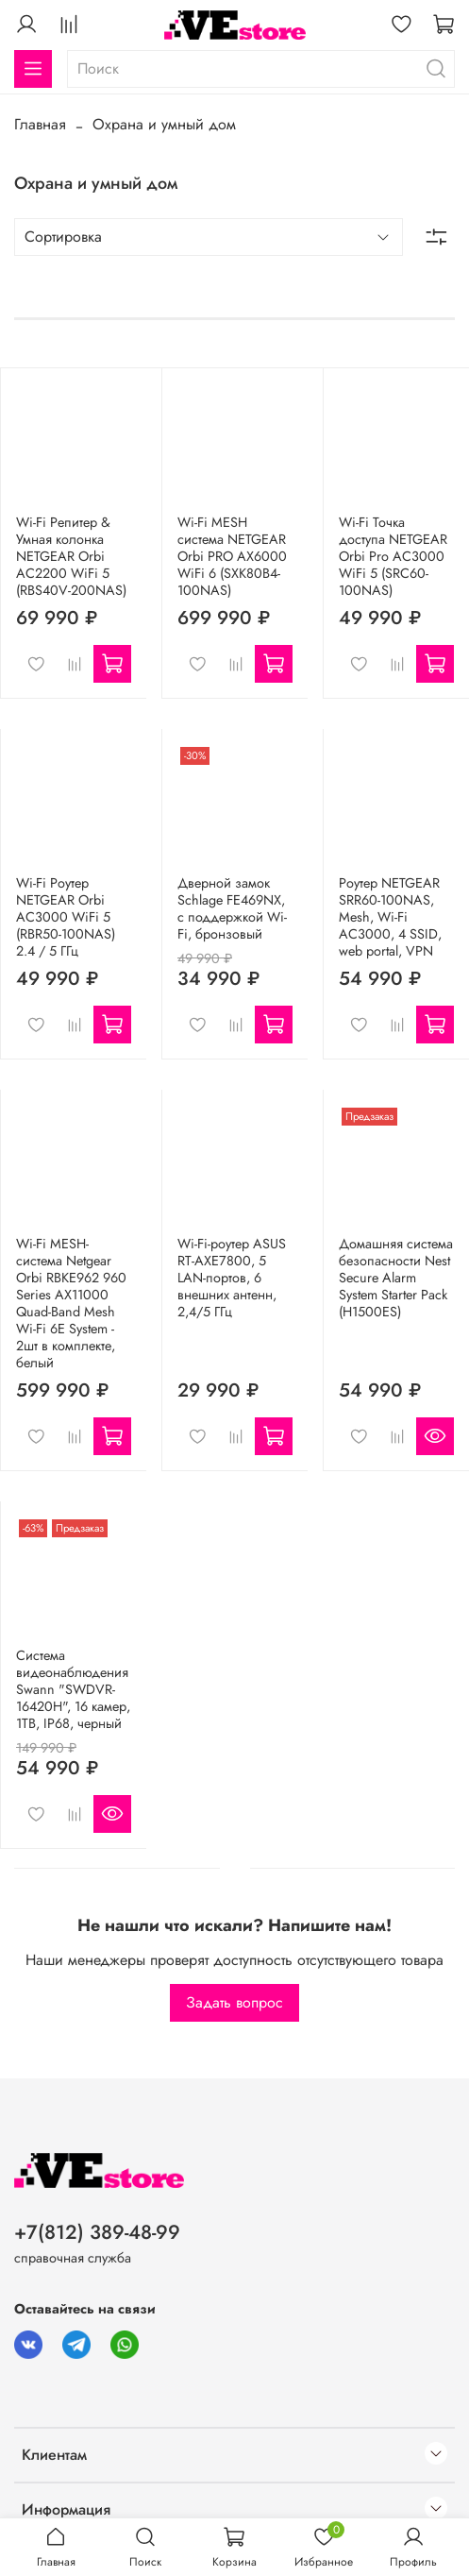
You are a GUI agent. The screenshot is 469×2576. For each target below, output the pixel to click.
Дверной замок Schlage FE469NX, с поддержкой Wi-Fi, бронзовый (232, 908)
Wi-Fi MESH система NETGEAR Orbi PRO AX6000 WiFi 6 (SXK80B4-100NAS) (232, 556)
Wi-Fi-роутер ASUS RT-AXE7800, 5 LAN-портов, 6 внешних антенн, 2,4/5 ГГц (231, 1277)
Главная (40, 124)
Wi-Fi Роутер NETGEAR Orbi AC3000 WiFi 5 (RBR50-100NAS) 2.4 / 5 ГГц (65, 916)
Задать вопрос (234, 2002)
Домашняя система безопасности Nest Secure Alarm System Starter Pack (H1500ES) (396, 1277)
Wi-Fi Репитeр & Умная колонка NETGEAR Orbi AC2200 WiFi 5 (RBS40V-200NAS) (71, 556)
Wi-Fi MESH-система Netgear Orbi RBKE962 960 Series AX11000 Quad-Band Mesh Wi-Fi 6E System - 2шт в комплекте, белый (71, 1303)
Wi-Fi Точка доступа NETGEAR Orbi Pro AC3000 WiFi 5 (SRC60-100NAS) (393, 556)
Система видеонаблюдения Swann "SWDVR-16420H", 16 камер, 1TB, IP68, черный (73, 1689)
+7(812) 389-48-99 (97, 2232)
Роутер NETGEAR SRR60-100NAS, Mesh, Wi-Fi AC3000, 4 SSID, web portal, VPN (390, 916)
